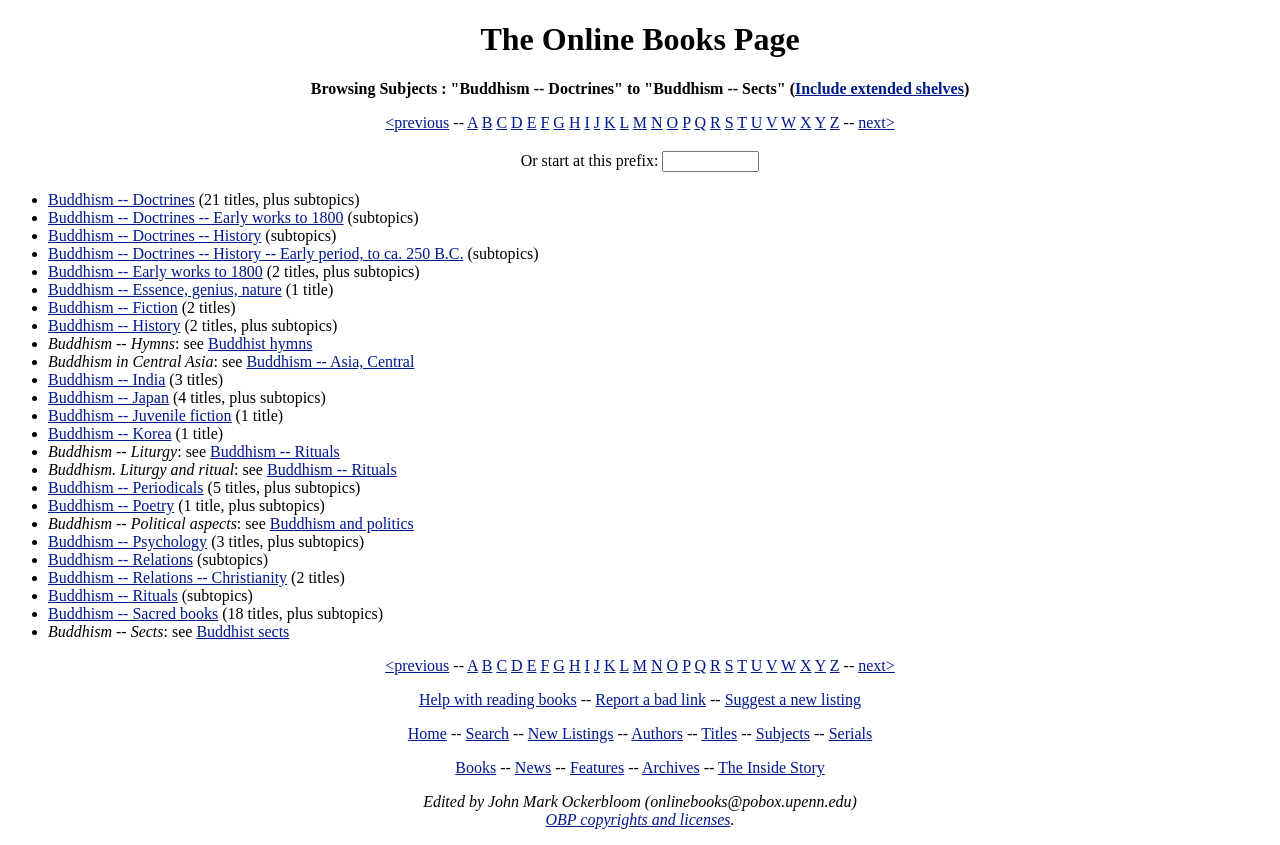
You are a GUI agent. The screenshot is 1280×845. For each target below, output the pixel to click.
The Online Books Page (639, 39)
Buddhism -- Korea (110, 433)
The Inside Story (771, 767)
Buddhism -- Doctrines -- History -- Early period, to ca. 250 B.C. (255, 253)
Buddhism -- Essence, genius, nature (165, 289)
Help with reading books (498, 699)
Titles (719, 733)
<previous (417, 122)
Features (597, 767)
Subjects (783, 733)
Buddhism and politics (342, 523)
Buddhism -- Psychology (127, 541)
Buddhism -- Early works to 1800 (155, 271)
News (533, 767)
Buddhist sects (242, 631)
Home (427, 733)
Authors (657, 733)
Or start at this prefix (587, 160)
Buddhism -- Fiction (113, 307)
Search (488, 733)
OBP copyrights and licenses (637, 819)
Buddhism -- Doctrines (121, 199)
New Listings (571, 733)
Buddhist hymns (260, 343)
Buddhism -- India (106, 379)
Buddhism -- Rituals (275, 451)
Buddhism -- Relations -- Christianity (167, 577)
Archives (671, 767)
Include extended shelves (879, 88)
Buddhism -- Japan (108, 397)
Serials (851, 733)
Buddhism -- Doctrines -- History (154, 235)
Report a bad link (650, 699)
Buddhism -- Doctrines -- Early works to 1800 (196, 217)
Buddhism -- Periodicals (126, 487)
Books (475, 767)
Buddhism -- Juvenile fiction (140, 415)
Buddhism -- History (114, 325)
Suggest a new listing (793, 699)
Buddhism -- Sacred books (133, 613)
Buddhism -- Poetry (111, 505)
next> (876, 122)
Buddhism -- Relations (120, 559)
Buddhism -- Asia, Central (330, 361)
